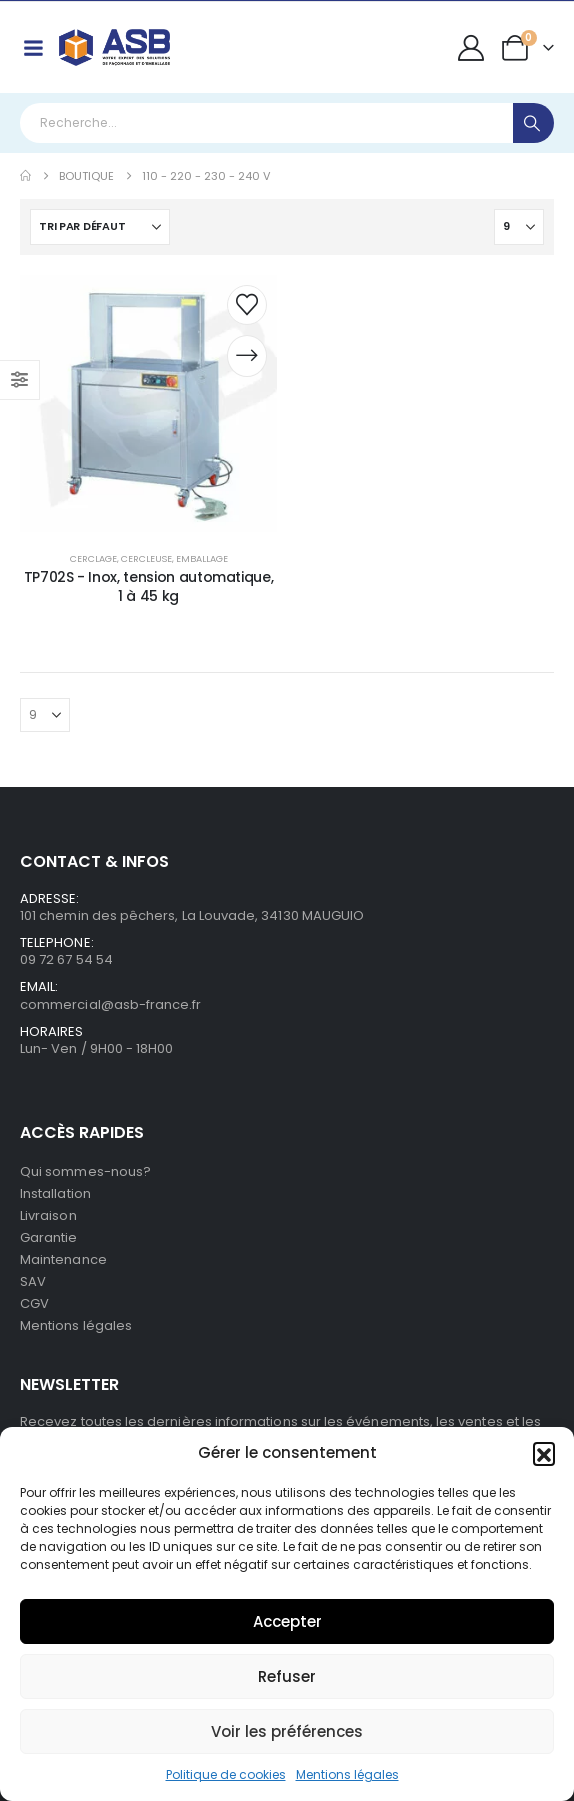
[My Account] (471, 48)
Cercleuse (146, 558)
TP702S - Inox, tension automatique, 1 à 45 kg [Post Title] (149, 586)
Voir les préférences (287, 1731)
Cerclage (93, 558)
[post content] (148, 403)
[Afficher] (519, 227)
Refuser (287, 1676)
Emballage (202, 558)
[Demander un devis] (247, 356)
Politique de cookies (226, 1774)
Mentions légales (347, 1774)
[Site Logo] (114, 47)
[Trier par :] (100, 227)
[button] (544, 1453)
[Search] (533, 123)
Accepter (287, 1621)
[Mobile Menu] (33, 48)
